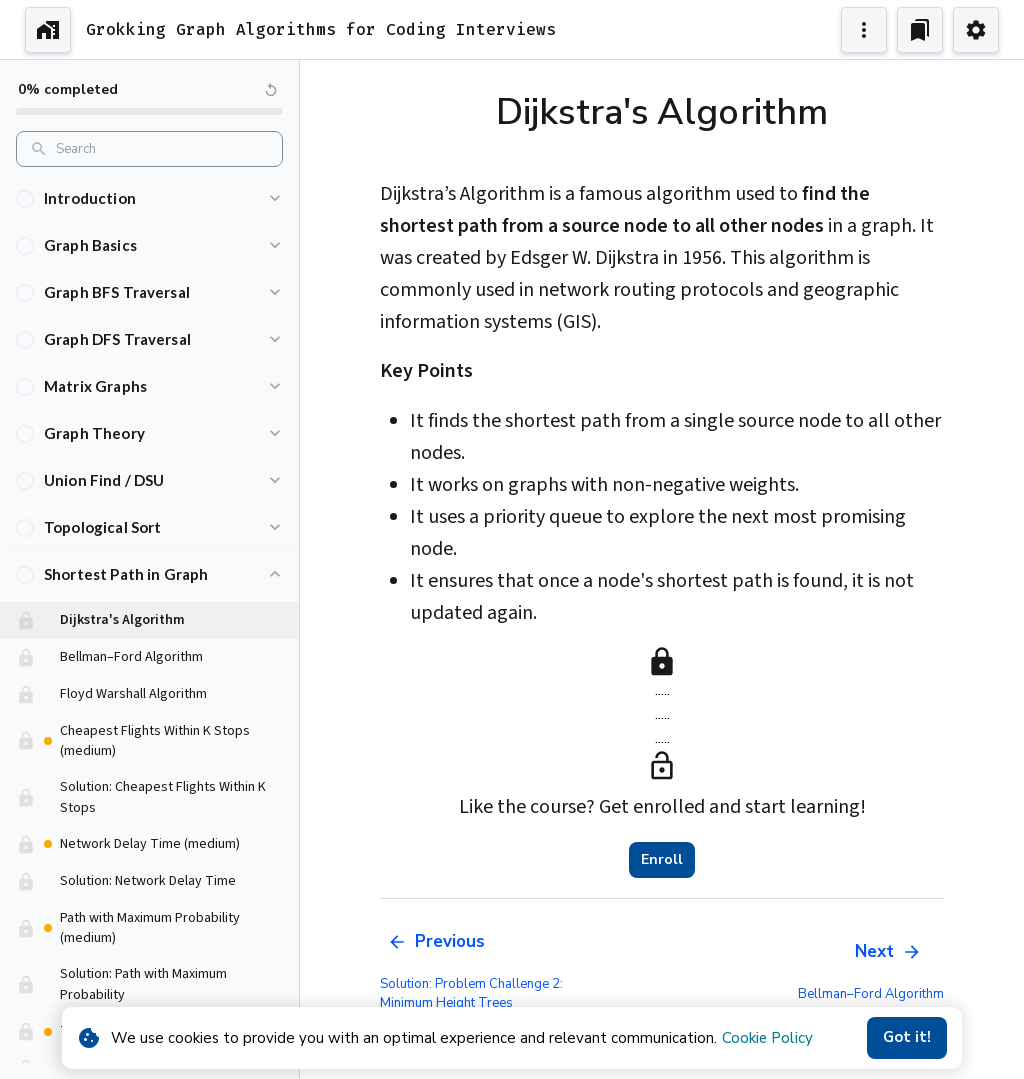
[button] (149, 198)
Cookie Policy (767, 1038)
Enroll (662, 860)
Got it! (907, 1038)
